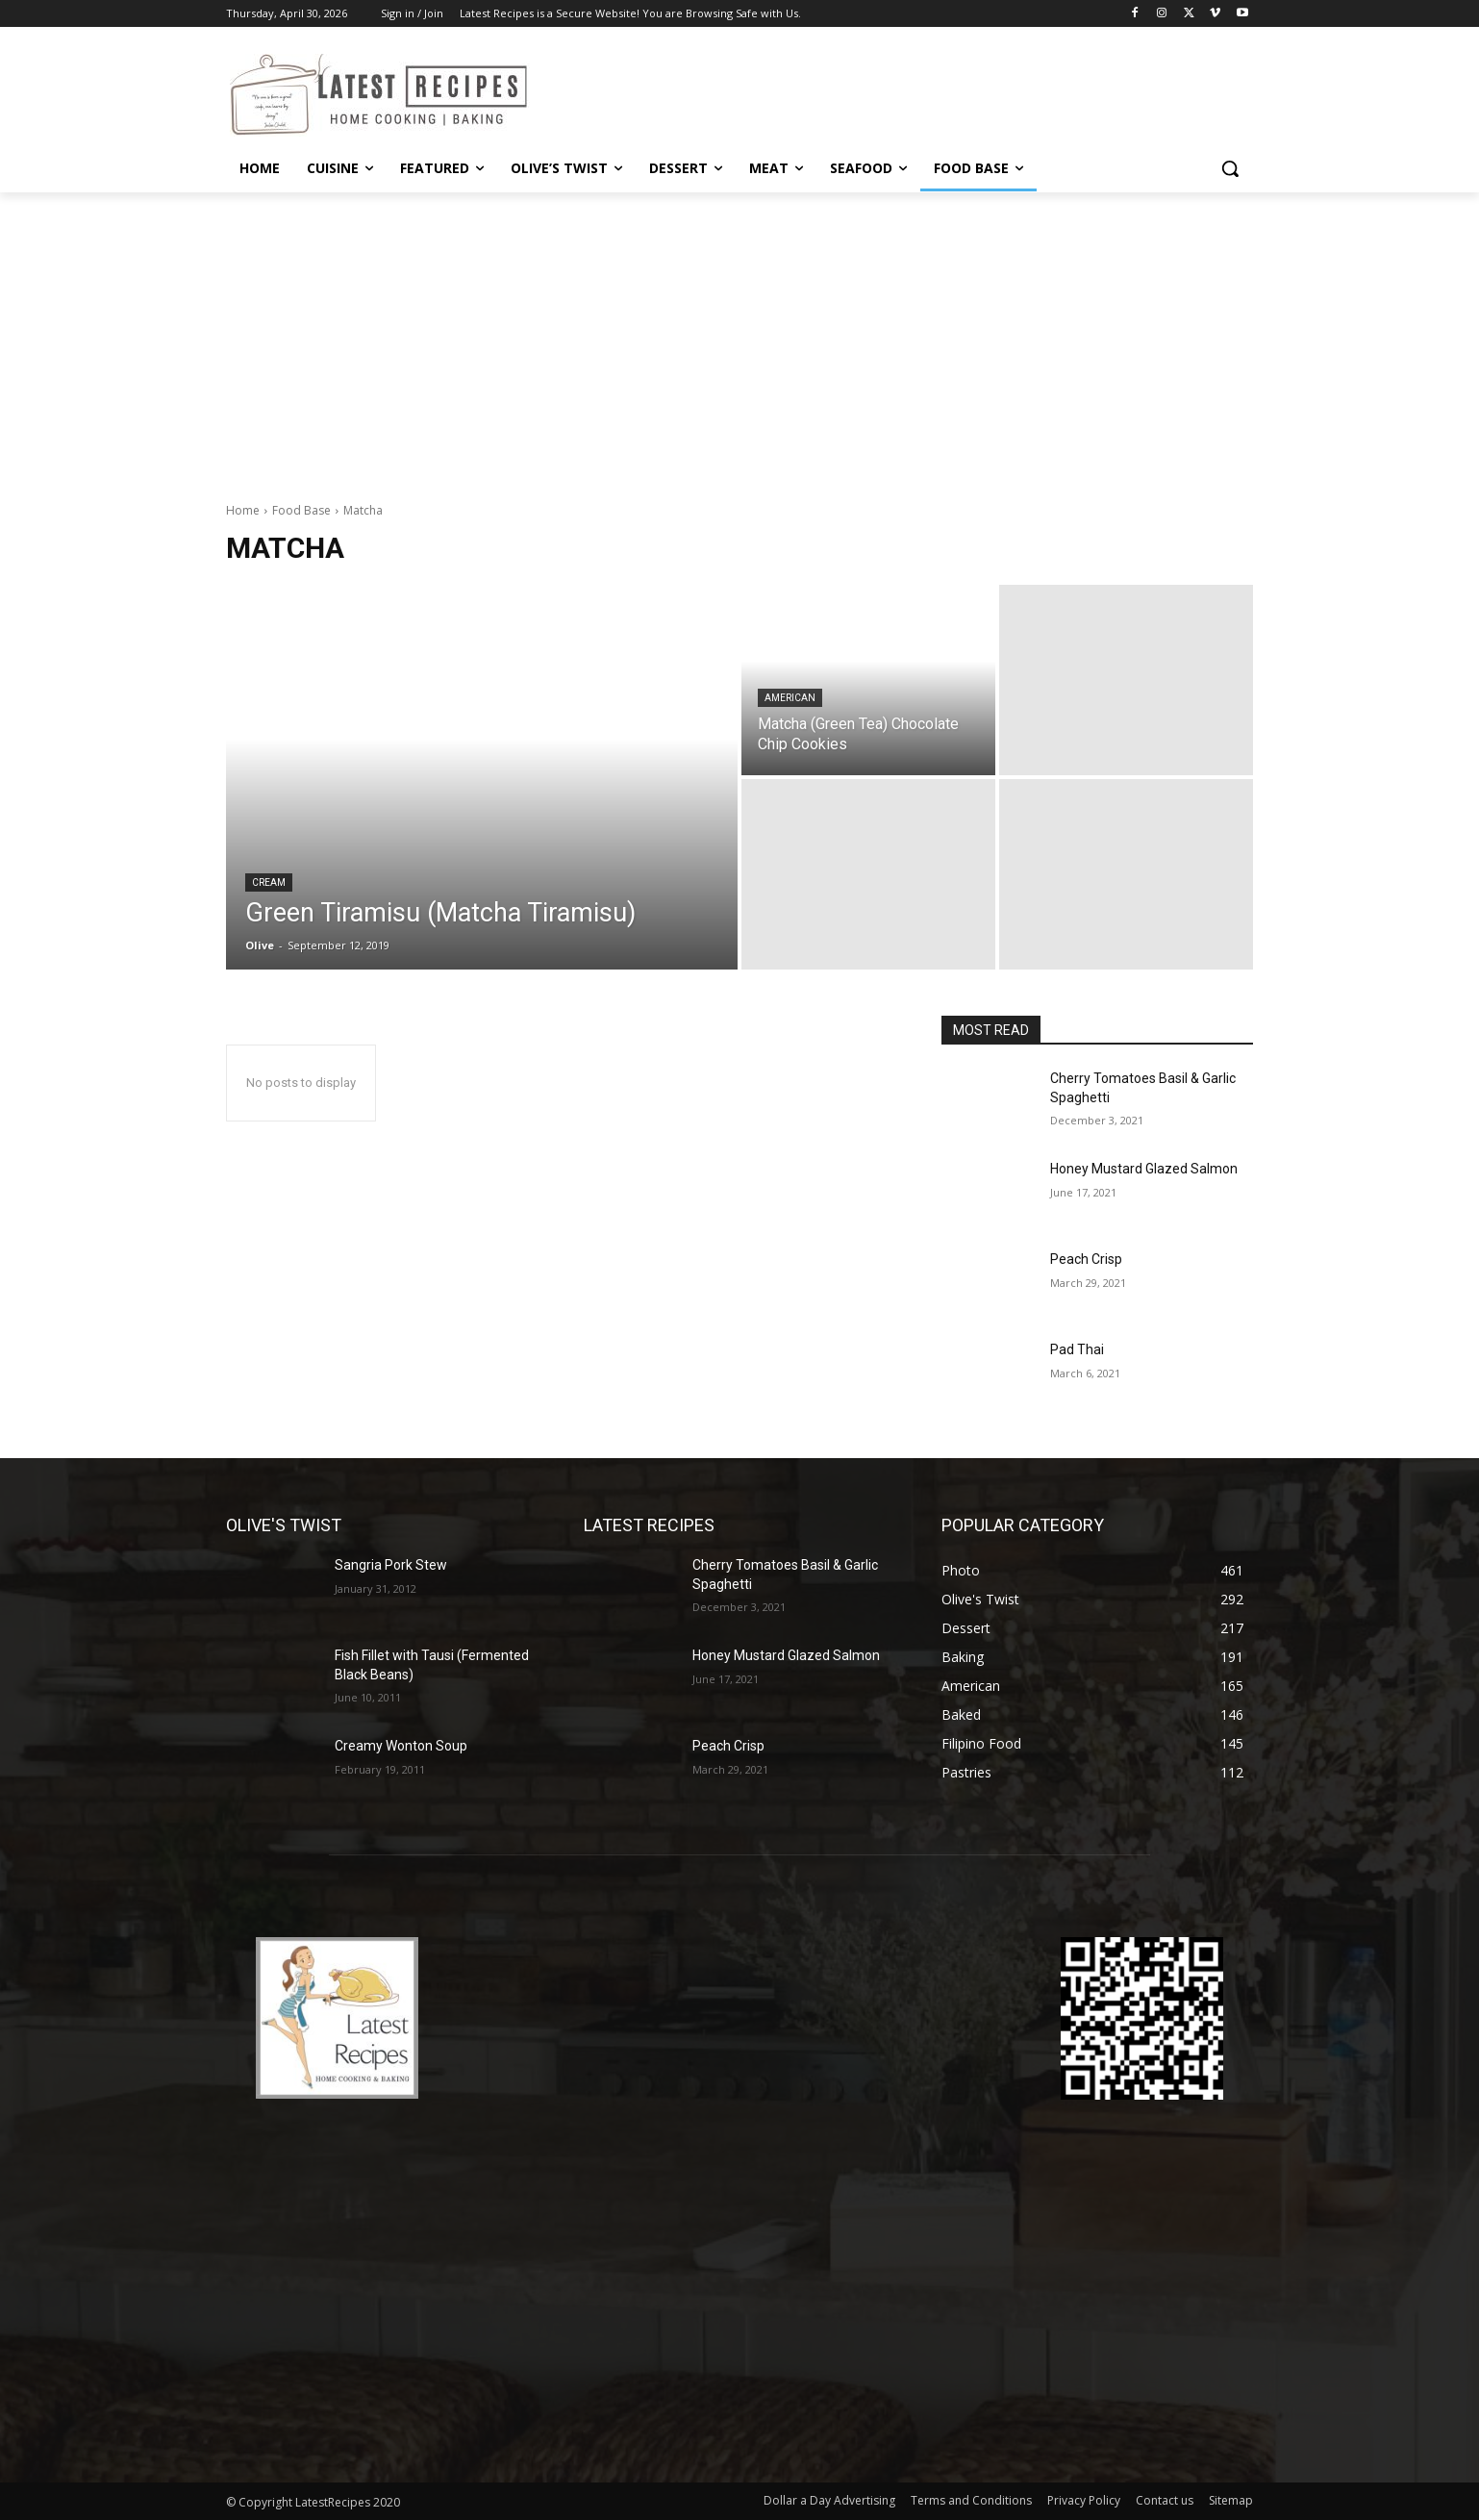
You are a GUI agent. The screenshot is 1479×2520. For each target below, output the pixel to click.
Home (243, 510)
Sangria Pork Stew (391, 1565)
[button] (1230, 168)
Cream (269, 882)
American (790, 698)
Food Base (301, 510)
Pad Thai (1077, 1349)
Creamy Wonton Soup (401, 1745)
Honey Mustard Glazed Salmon (1144, 1168)
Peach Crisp (1086, 1259)
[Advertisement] (739, 336)
